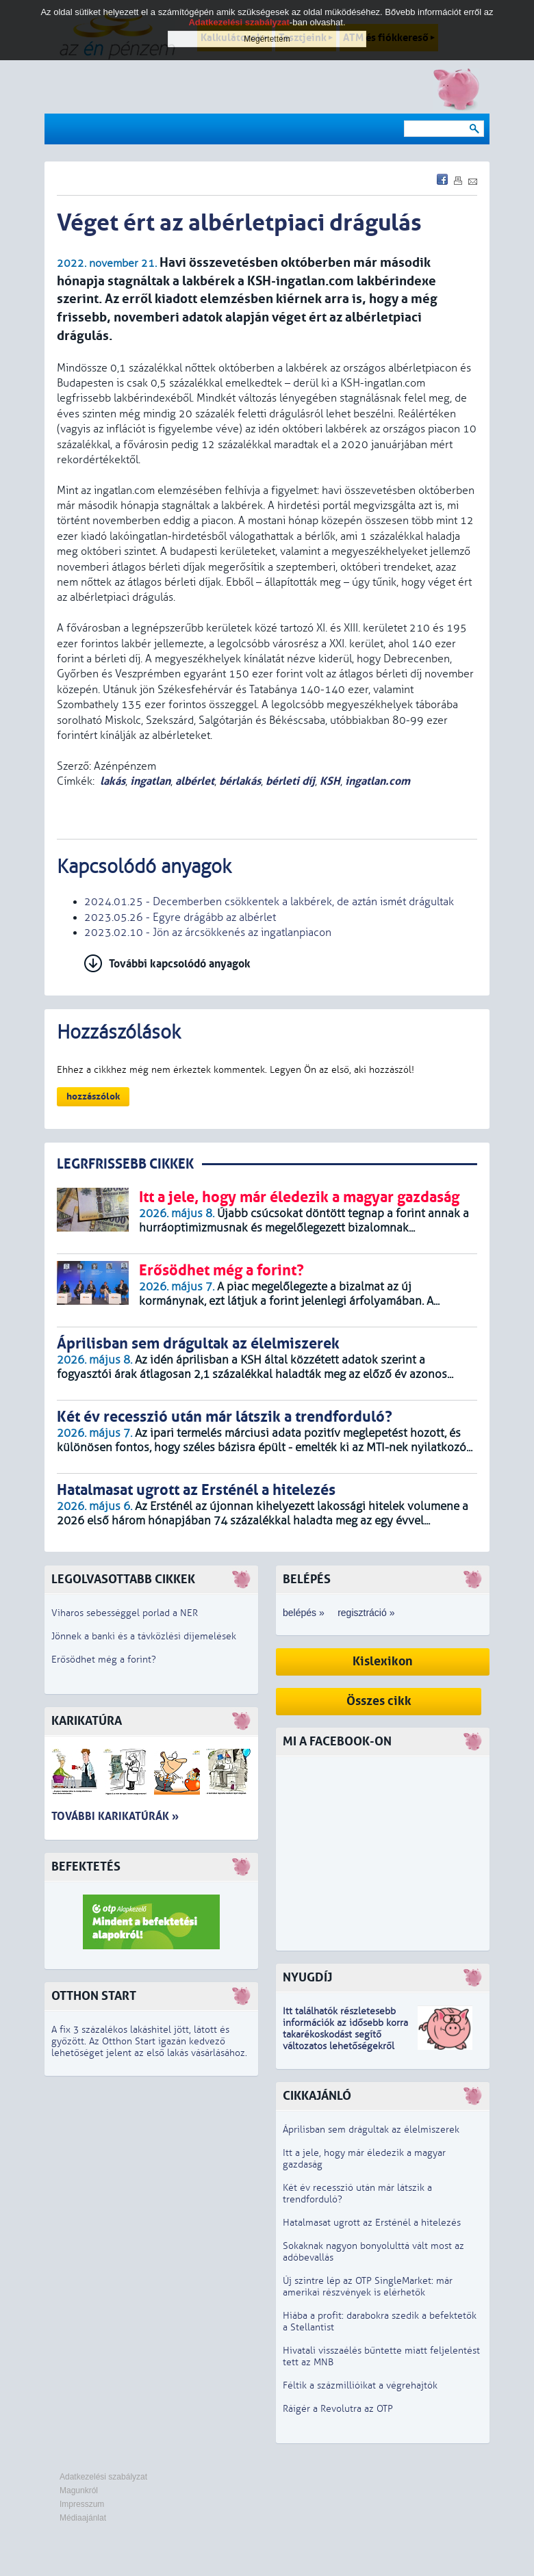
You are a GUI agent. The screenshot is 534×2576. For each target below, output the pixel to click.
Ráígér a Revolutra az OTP (338, 2409)
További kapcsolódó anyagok (180, 963)
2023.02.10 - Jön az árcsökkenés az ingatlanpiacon (207, 932)
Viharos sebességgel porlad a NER (124, 1613)
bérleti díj (290, 781)
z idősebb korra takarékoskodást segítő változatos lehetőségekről (345, 2034)
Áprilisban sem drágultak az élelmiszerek (371, 2129)
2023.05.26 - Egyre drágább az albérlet (180, 917)
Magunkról (79, 2490)
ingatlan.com (377, 781)
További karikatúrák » (115, 1816)
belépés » (304, 1612)
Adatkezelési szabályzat (103, 2477)
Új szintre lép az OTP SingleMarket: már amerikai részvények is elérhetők (368, 2286)
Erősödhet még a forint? (103, 1659)
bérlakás (240, 781)
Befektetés (85, 1867)
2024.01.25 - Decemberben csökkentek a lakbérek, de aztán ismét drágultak (269, 902)
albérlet (194, 781)
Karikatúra (86, 1721)
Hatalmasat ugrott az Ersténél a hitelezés (372, 2222)
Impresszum (82, 2504)
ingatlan (150, 781)
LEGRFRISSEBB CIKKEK (125, 1164)
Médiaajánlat (83, 2518)
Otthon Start (93, 1996)
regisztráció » (366, 1612)
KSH (330, 781)
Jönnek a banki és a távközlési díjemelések (143, 1636)
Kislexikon (383, 1661)
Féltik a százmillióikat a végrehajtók (360, 2385)
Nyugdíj (307, 1977)
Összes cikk (378, 1701)
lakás (112, 781)
